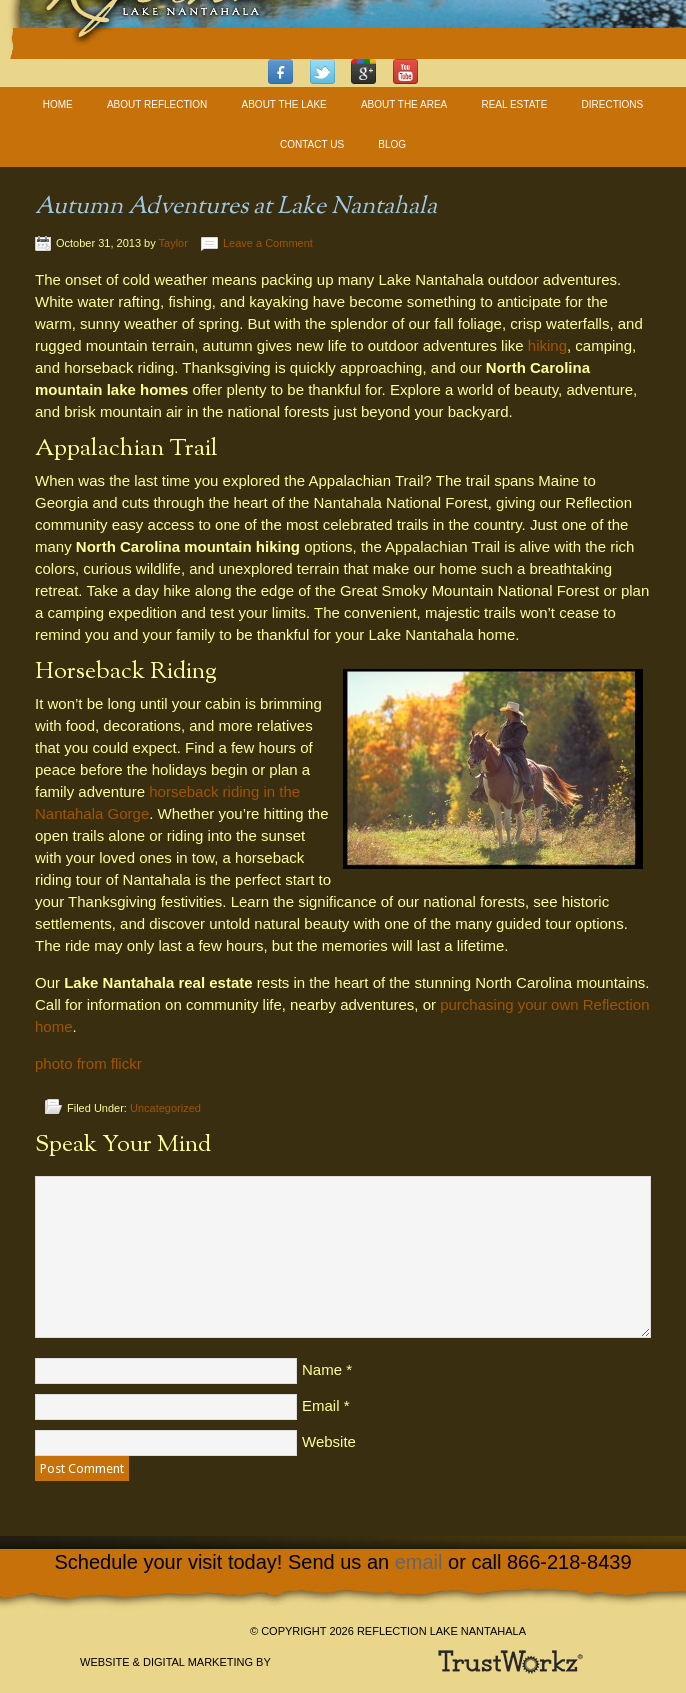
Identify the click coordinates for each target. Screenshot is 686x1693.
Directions (613, 104)
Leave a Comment (268, 243)
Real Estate (514, 104)
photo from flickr (88, 1063)
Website (329, 1441)
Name (322, 1369)
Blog (392, 144)
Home (58, 104)
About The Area (404, 104)
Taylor (173, 243)
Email (321, 1405)
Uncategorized (165, 1108)
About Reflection (157, 104)
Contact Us (312, 144)
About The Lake (284, 104)
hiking (547, 345)
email (419, 1562)
